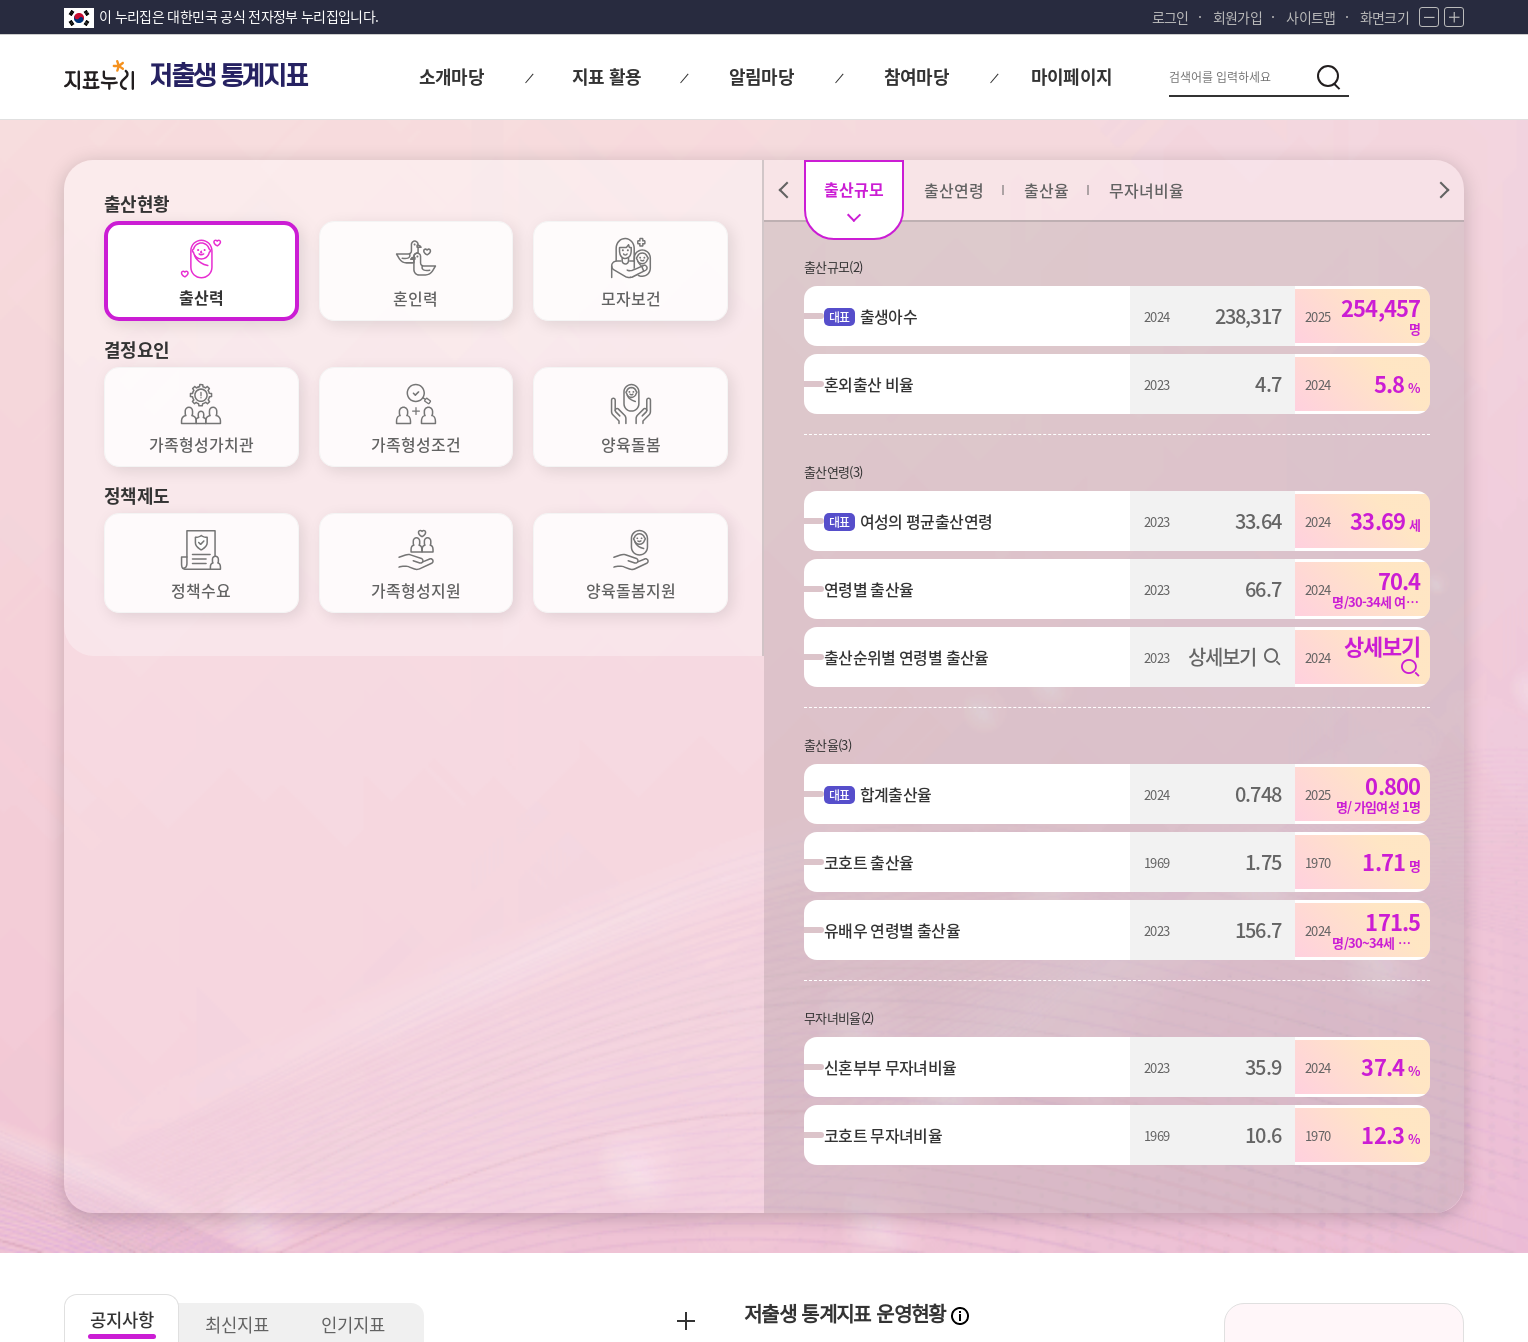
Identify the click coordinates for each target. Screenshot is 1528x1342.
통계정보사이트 (1284, 1179)
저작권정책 (521, 1179)
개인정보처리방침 (121, 1179)
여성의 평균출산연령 (936, 521)
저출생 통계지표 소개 (1344, 821)
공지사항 (124, 751)
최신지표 (244, 756)
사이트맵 (1310, 17)
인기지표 (364, 756)
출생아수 (898, 316)
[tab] (201, 271)
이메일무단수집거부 (283, 1179)
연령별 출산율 (878, 589)
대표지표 (887, 871)
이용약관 (416, 1179)
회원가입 (1237, 17)
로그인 (1170, 17)
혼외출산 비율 (878, 384)
